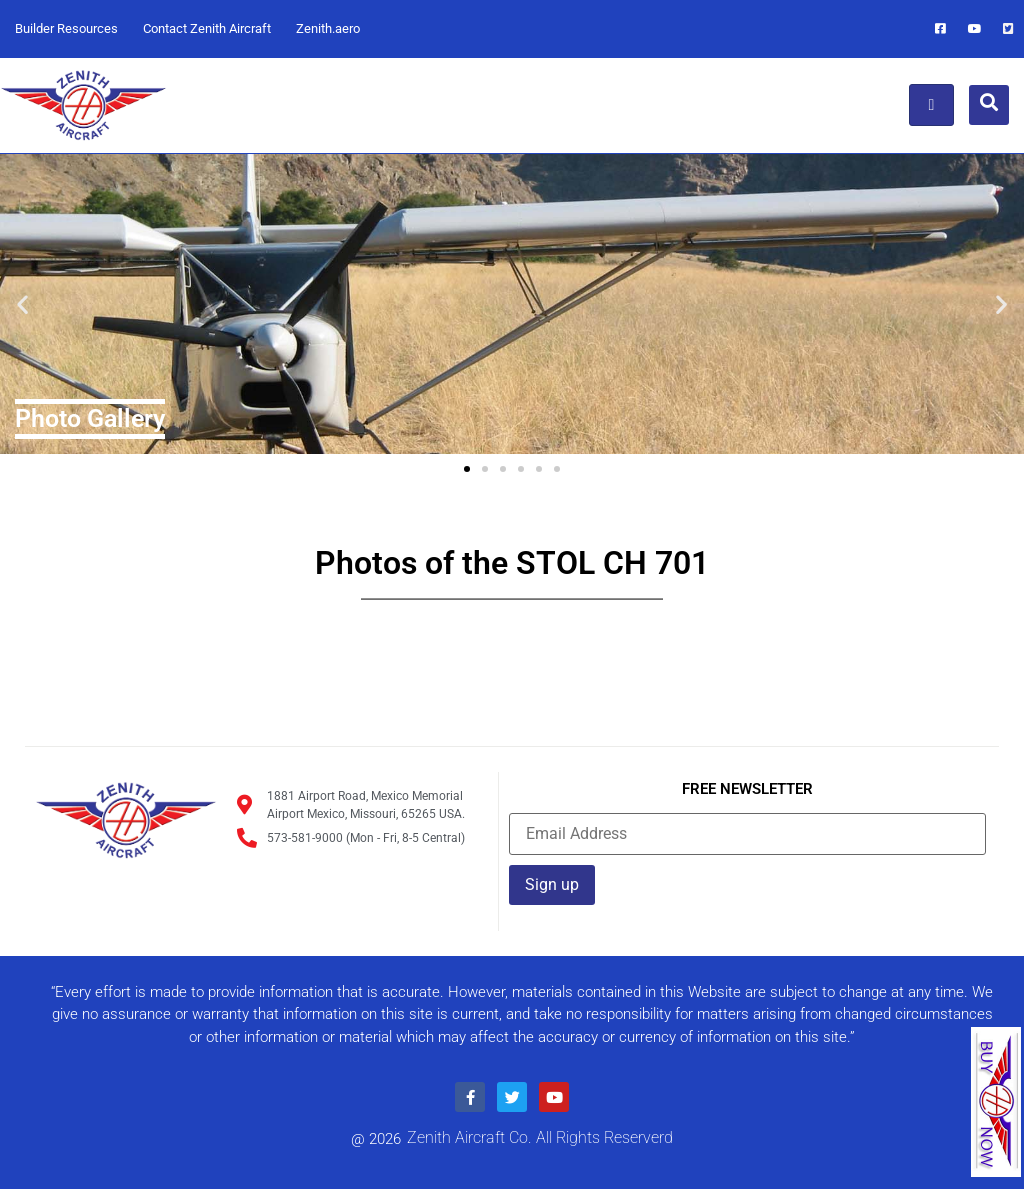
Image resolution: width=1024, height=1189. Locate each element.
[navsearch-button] (989, 105)
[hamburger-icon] (931, 105)
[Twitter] (1009, 29)
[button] (22, 303)
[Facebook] (941, 29)
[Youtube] (975, 29)
